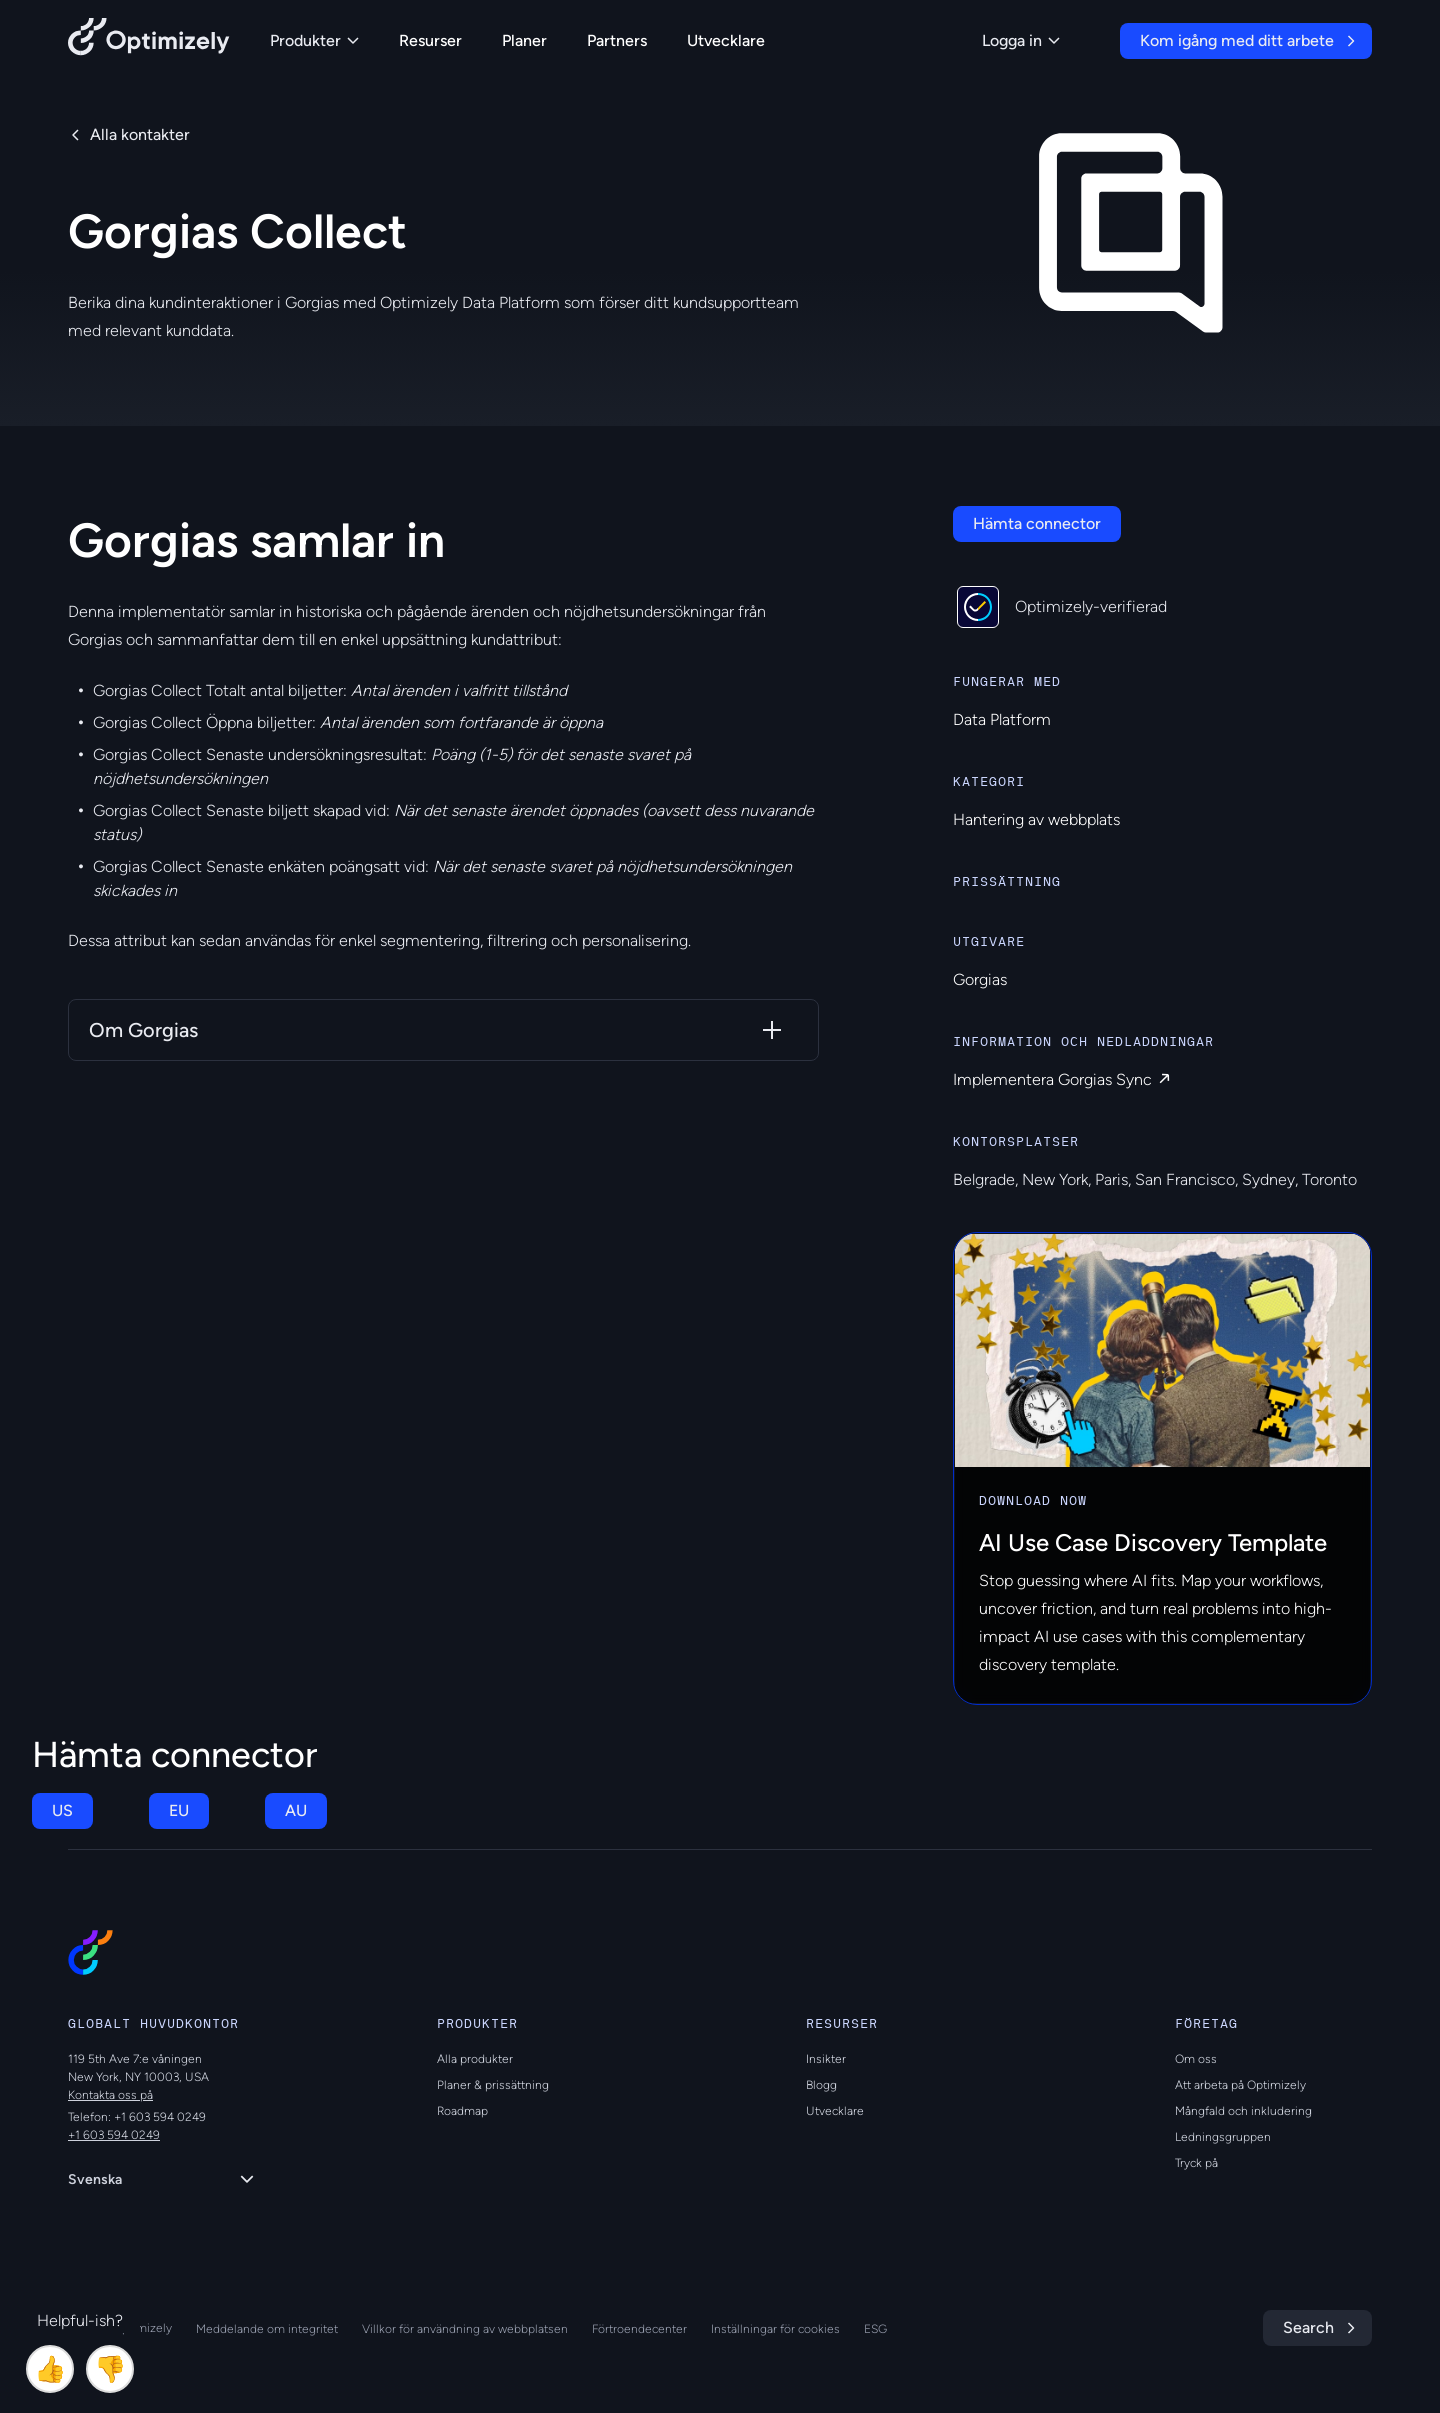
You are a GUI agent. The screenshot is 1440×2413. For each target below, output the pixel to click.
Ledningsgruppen (1223, 2137)
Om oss (1196, 2059)
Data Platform (1002, 719)
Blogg (821, 2085)
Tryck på (1196, 2163)
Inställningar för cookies (775, 2329)
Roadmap (462, 2111)
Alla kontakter (140, 134)
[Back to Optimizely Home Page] (149, 40)
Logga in (1021, 40)
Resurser (430, 40)
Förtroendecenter (639, 2329)
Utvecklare (726, 40)
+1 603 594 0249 (114, 2135)
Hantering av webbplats (1036, 819)
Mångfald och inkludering (1243, 2111)
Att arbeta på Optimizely (1240, 2085)
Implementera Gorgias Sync (1052, 1079)
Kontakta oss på (110, 2095)
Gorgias (980, 979)
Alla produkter (475, 2059)
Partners (617, 40)
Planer (524, 40)
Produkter (314, 40)
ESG (875, 2329)
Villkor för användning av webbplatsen (465, 2329)
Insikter (826, 2059)
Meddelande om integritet (267, 2329)
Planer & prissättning (493, 2085)
